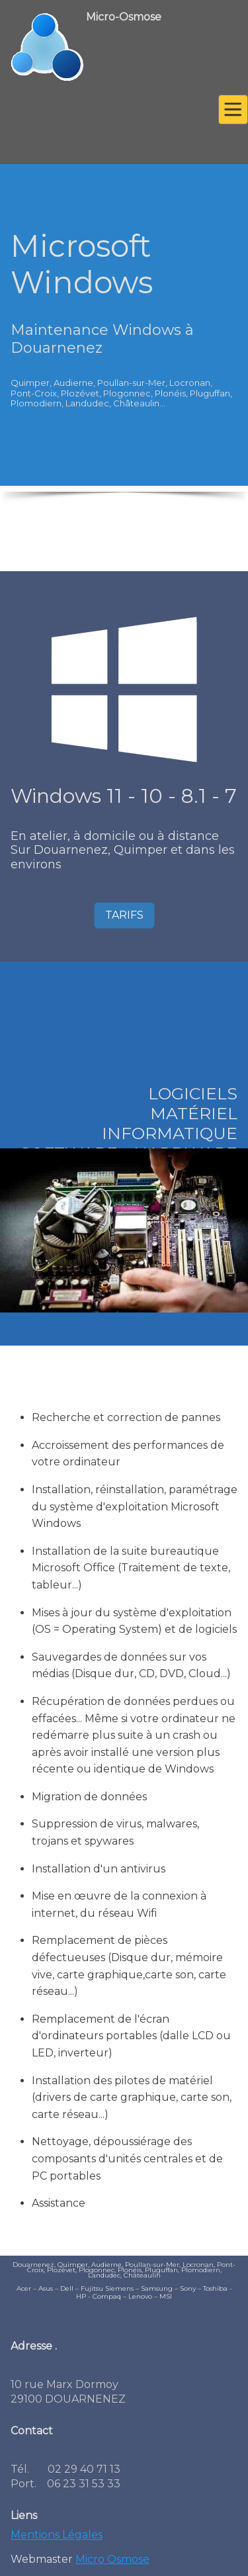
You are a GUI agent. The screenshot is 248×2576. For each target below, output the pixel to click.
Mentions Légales (57, 2538)
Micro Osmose (112, 2564)
